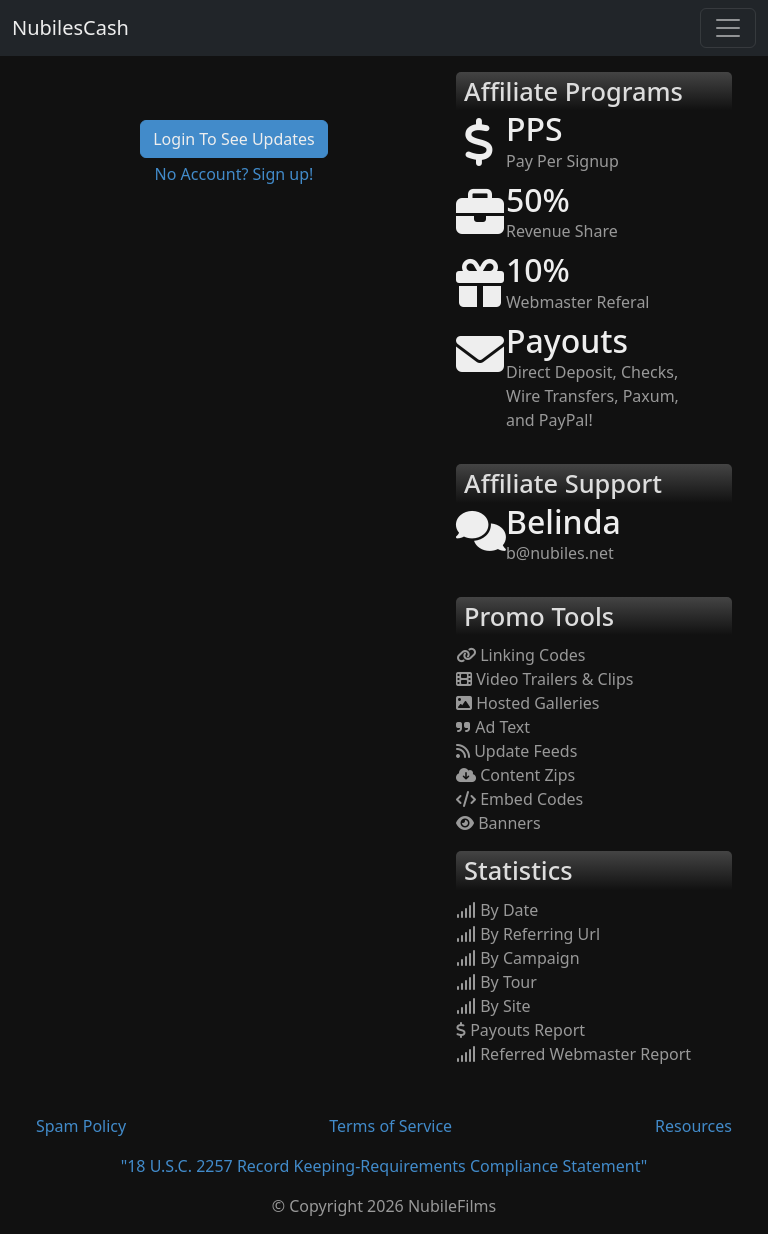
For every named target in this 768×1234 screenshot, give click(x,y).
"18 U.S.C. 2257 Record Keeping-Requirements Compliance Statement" (384, 1166)
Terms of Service (390, 1126)
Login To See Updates (234, 139)
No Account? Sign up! (234, 174)
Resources (693, 1126)
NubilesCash (70, 27)
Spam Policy (81, 1126)
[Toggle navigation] (728, 28)
